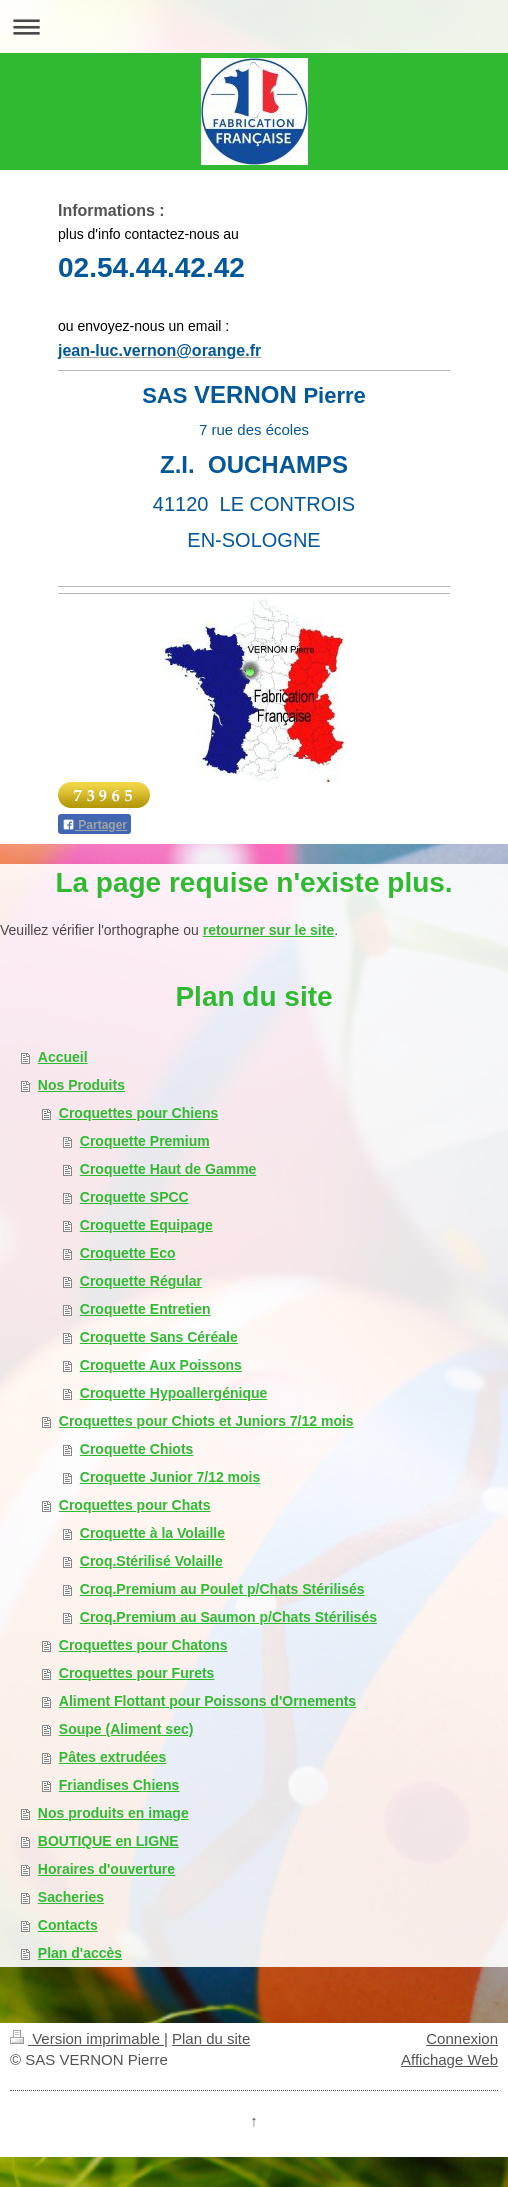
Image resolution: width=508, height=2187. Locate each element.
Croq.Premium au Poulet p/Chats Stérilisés (222, 1589)
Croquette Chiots (137, 1449)
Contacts (68, 1925)
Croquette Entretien (145, 1309)
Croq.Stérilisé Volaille (151, 1561)
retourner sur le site (269, 930)
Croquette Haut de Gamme (168, 1169)
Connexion (462, 2038)
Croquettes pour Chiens (138, 1113)
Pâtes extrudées (112, 1757)
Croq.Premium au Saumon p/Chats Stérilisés (228, 1617)
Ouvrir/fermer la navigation (254, 26)
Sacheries (71, 1897)
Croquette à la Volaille (152, 1533)
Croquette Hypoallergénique (173, 1393)
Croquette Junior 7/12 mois (170, 1477)
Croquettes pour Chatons (143, 1645)
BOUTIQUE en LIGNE (108, 1841)
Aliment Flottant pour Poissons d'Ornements (207, 1701)
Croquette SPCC (134, 1197)
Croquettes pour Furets (137, 1673)
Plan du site (211, 2038)
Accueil (63, 1057)
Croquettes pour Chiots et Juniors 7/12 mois (206, 1421)
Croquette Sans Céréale (159, 1337)
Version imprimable (87, 2038)
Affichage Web (449, 2059)
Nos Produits (81, 1085)
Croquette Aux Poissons (161, 1365)
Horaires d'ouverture (106, 1869)
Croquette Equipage (146, 1225)
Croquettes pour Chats (135, 1505)
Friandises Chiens (119, 1785)
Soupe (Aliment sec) (126, 1729)
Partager (94, 825)
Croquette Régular (141, 1281)
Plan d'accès (80, 1953)
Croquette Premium (145, 1141)
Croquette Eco (128, 1253)
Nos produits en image (113, 1813)
